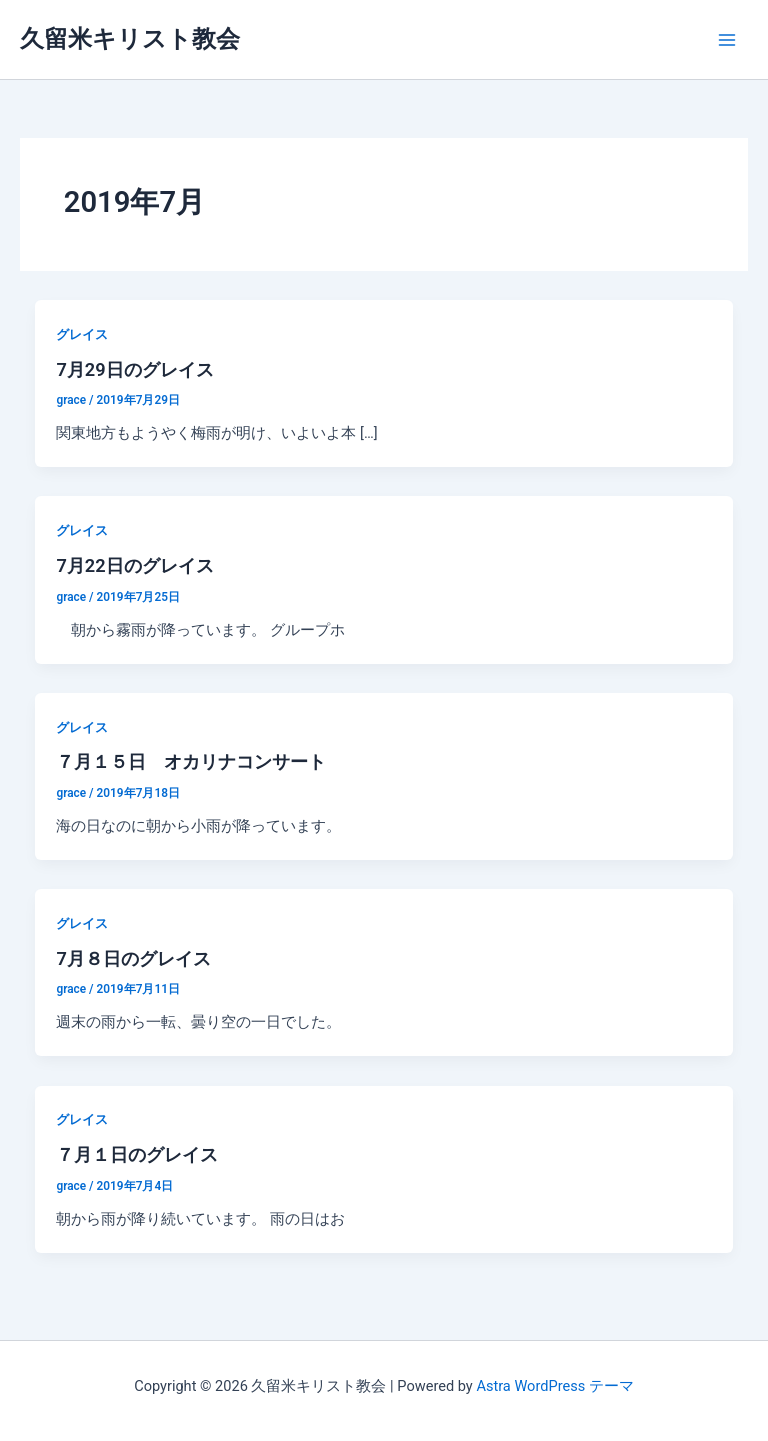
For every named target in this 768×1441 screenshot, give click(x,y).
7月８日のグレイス (133, 958)
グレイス (82, 334)
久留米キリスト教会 (130, 39)
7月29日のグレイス (134, 369)
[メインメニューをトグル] (727, 40)
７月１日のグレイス (137, 1154)
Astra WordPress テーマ (554, 1386)
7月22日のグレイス (134, 565)
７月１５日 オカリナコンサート (191, 761)
